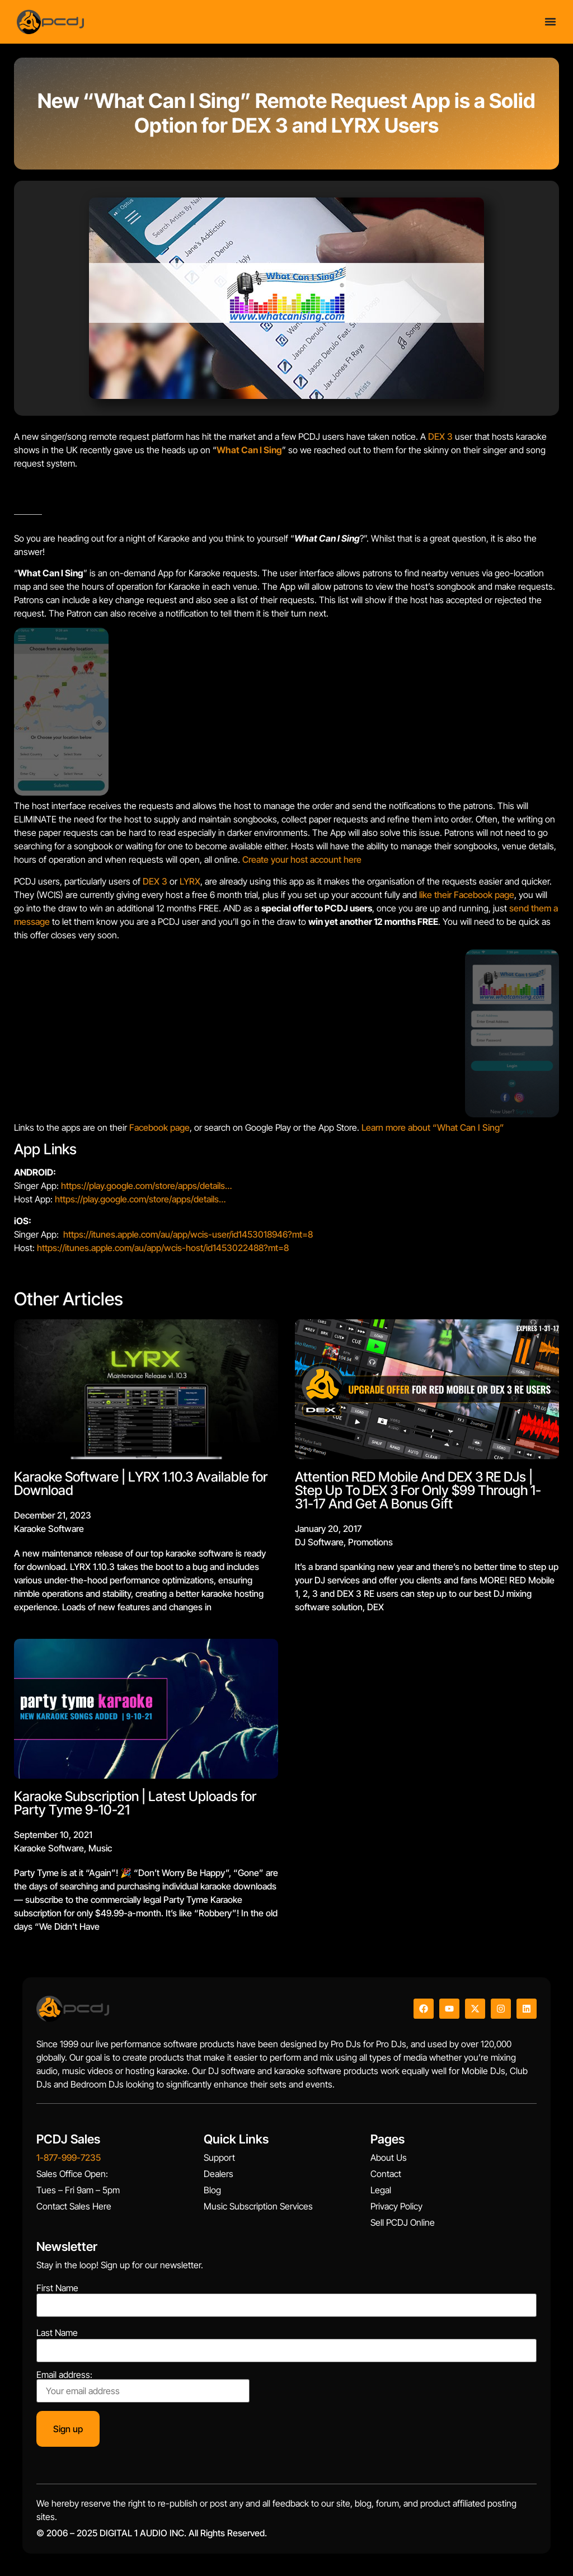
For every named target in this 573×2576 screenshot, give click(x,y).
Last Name (57, 2332)
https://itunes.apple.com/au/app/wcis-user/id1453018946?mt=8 (188, 1234)
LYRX (190, 881)
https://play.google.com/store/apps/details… (146, 1185)
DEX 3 (440, 436)
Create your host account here (301, 859)
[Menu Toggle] (550, 20)
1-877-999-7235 (68, 2157)
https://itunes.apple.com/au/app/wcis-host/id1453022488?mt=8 (163, 1247)
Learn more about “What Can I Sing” (432, 1127)
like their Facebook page (466, 894)
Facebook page (159, 1127)
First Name (57, 2287)
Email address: (143, 2386)
